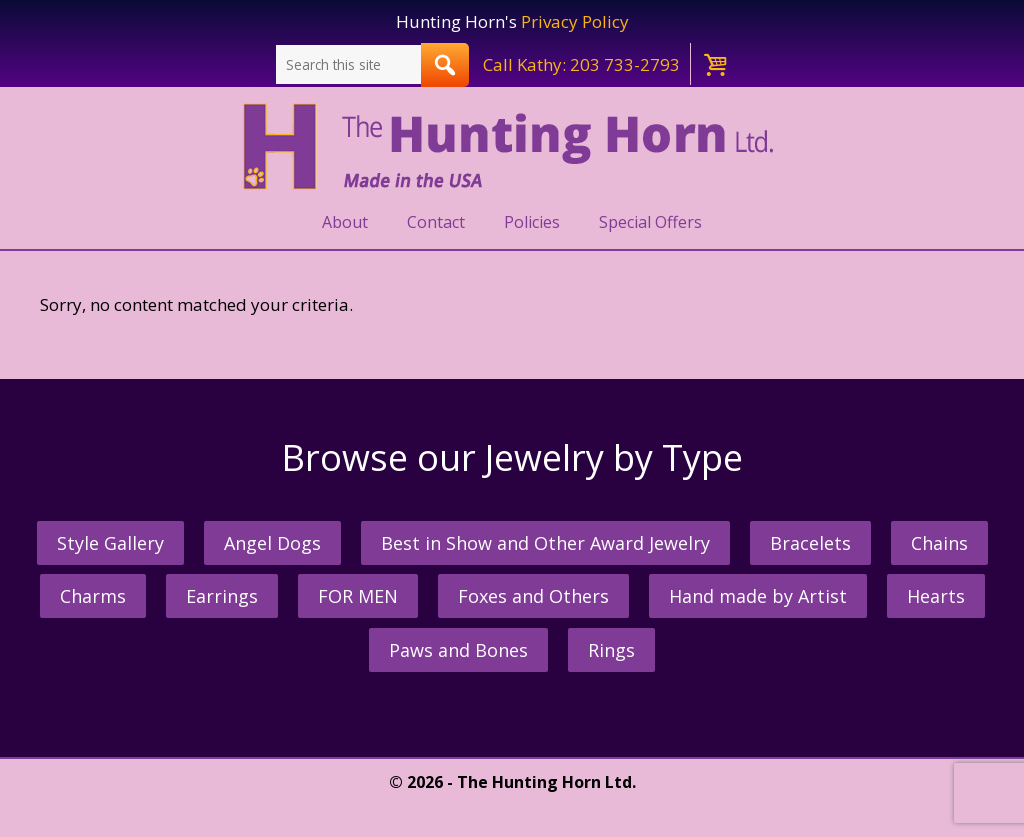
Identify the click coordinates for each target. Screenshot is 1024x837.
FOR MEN (358, 596)
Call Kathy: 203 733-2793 (581, 64)
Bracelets (810, 543)
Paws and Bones (458, 650)
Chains (939, 543)
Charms (93, 596)
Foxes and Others (533, 596)
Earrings (222, 596)
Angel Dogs (272, 543)
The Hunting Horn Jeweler (512, 147)
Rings (611, 650)
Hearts (936, 596)
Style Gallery (110, 543)
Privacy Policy (575, 21)
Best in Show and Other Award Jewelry (545, 543)
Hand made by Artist (758, 596)
